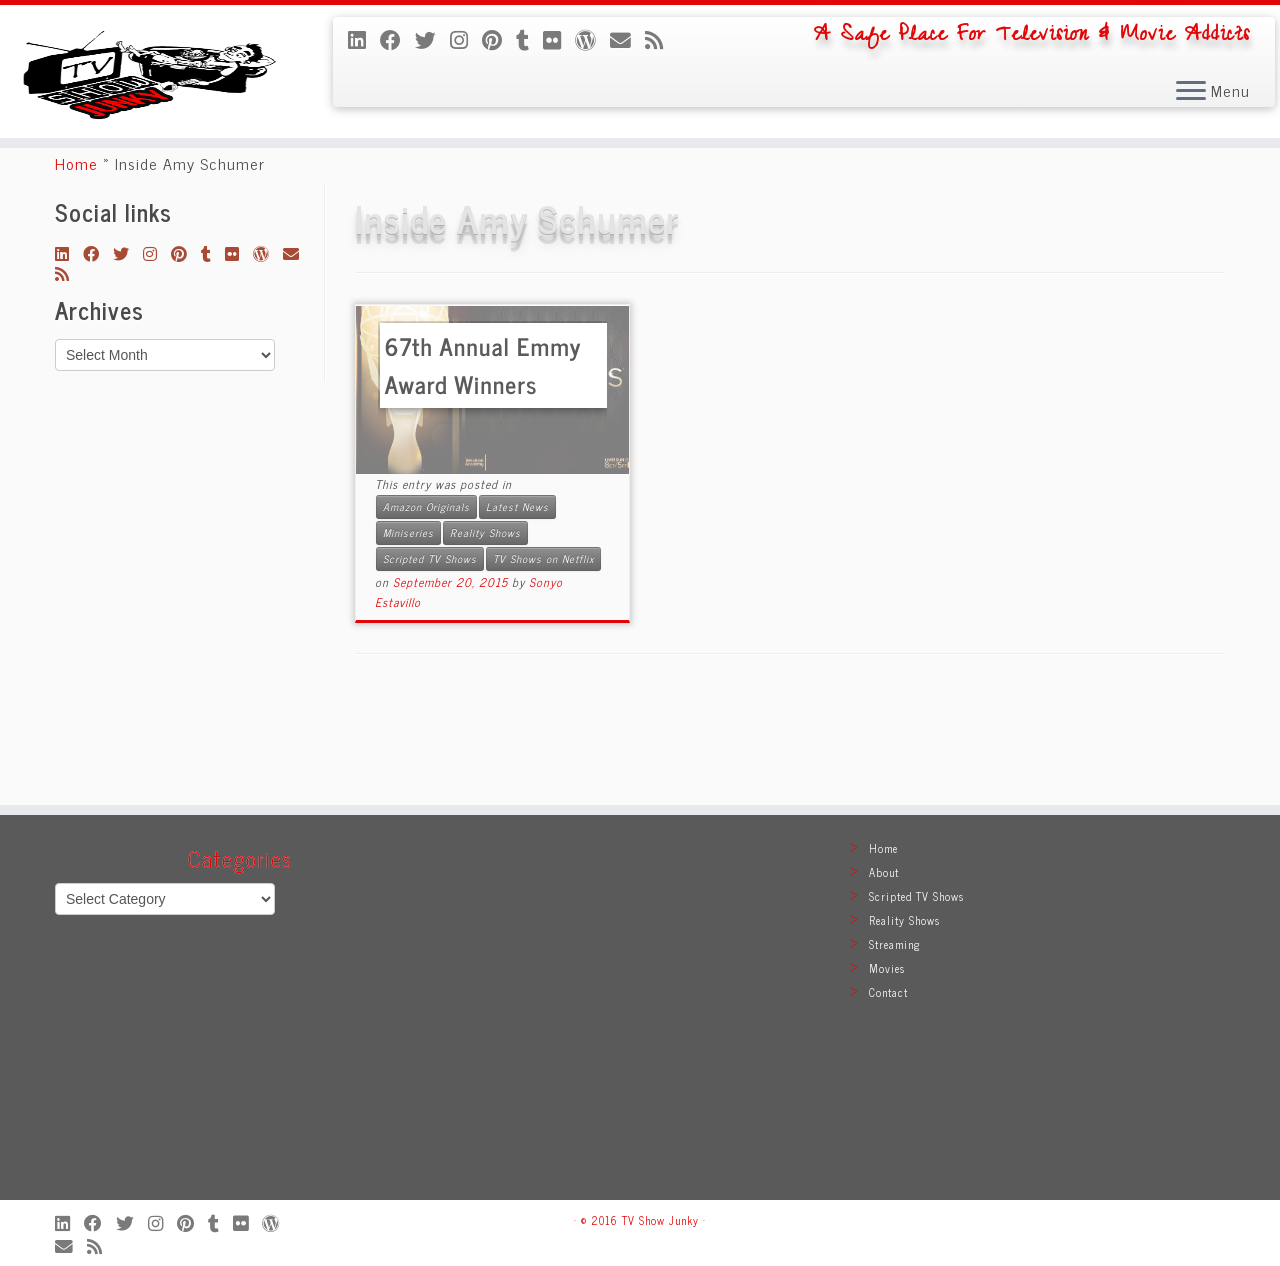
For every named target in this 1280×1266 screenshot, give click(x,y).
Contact (888, 992)
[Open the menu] (1191, 92)
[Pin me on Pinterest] (499, 39)
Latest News (517, 606)
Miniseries (408, 632)
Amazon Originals (426, 606)
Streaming (895, 944)
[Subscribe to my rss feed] (661, 39)
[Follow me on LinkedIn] (364, 39)
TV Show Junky (660, 1220)
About (884, 872)
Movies (887, 968)
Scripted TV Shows (430, 658)
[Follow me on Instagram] (466, 39)
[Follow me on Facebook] (397, 39)
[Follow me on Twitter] (432, 39)
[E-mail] (627, 39)
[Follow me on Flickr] (559, 39)
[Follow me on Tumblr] (529, 39)
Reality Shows (485, 632)
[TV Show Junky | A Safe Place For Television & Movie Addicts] (147, 111)
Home (76, 263)
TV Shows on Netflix (543, 658)
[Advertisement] (640, 1017)
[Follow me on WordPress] (592, 39)
